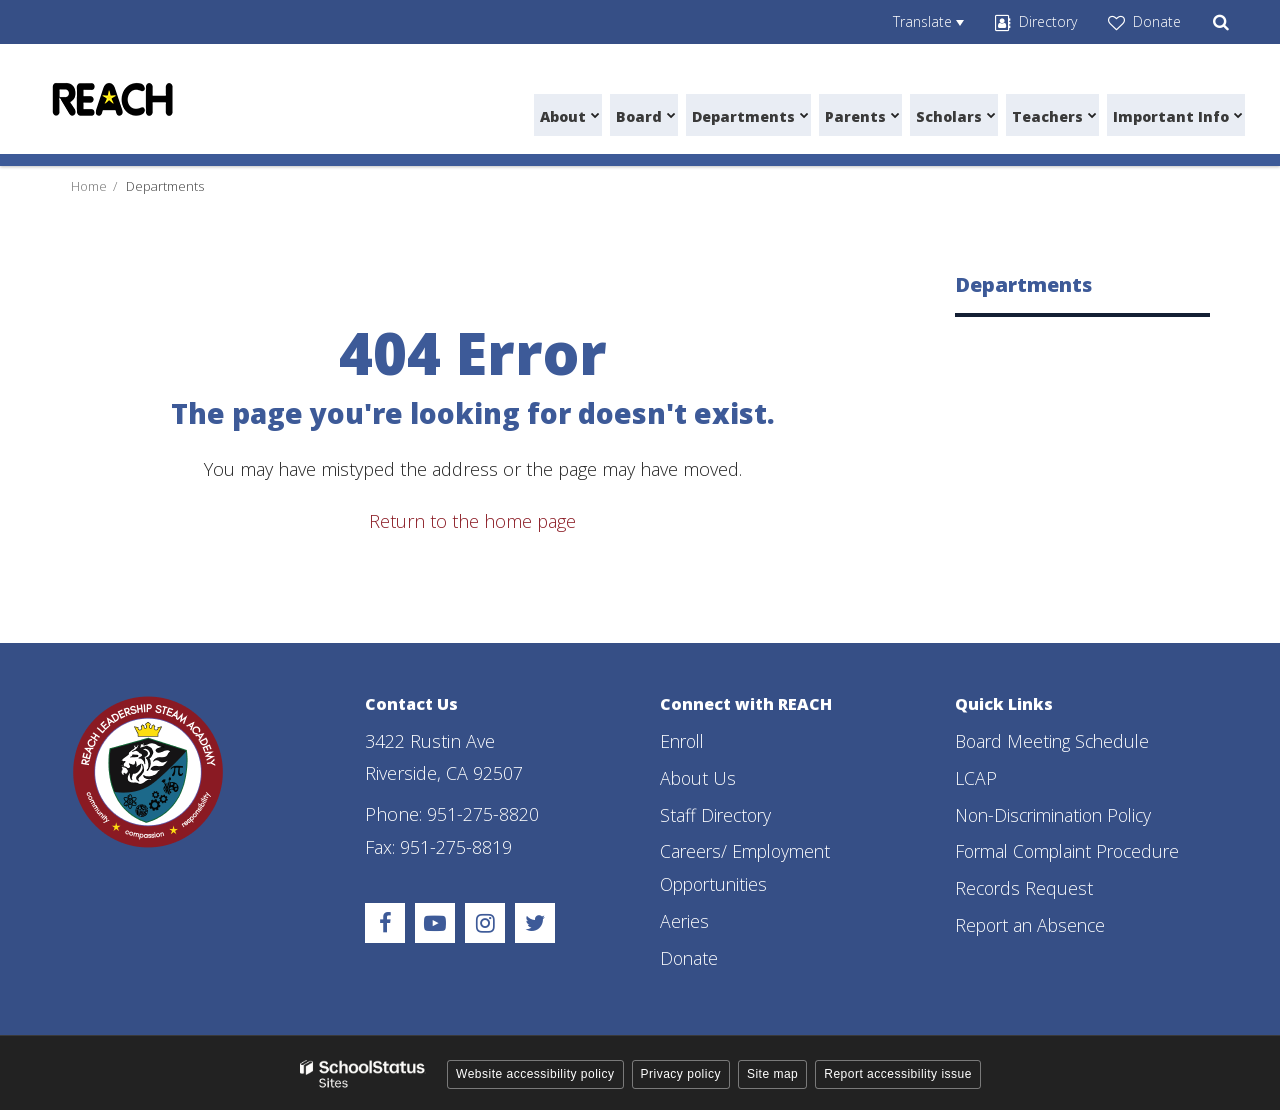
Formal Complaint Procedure (1073, 850)
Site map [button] (772, 1071)
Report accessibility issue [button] (898, 1071)
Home (89, 186)
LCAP (976, 777)
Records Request (1025, 887)
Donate (690, 955)
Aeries (685, 919)
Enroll (684, 741)
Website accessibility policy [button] (535, 1071)
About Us (699, 777)
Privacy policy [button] (681, 1071)
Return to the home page (472, 521)
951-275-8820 (483, 814)
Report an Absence (1033, 923)
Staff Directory (717, 814)
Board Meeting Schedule (1056, 741)
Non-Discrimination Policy (1058, 814)
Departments (165, 186)
